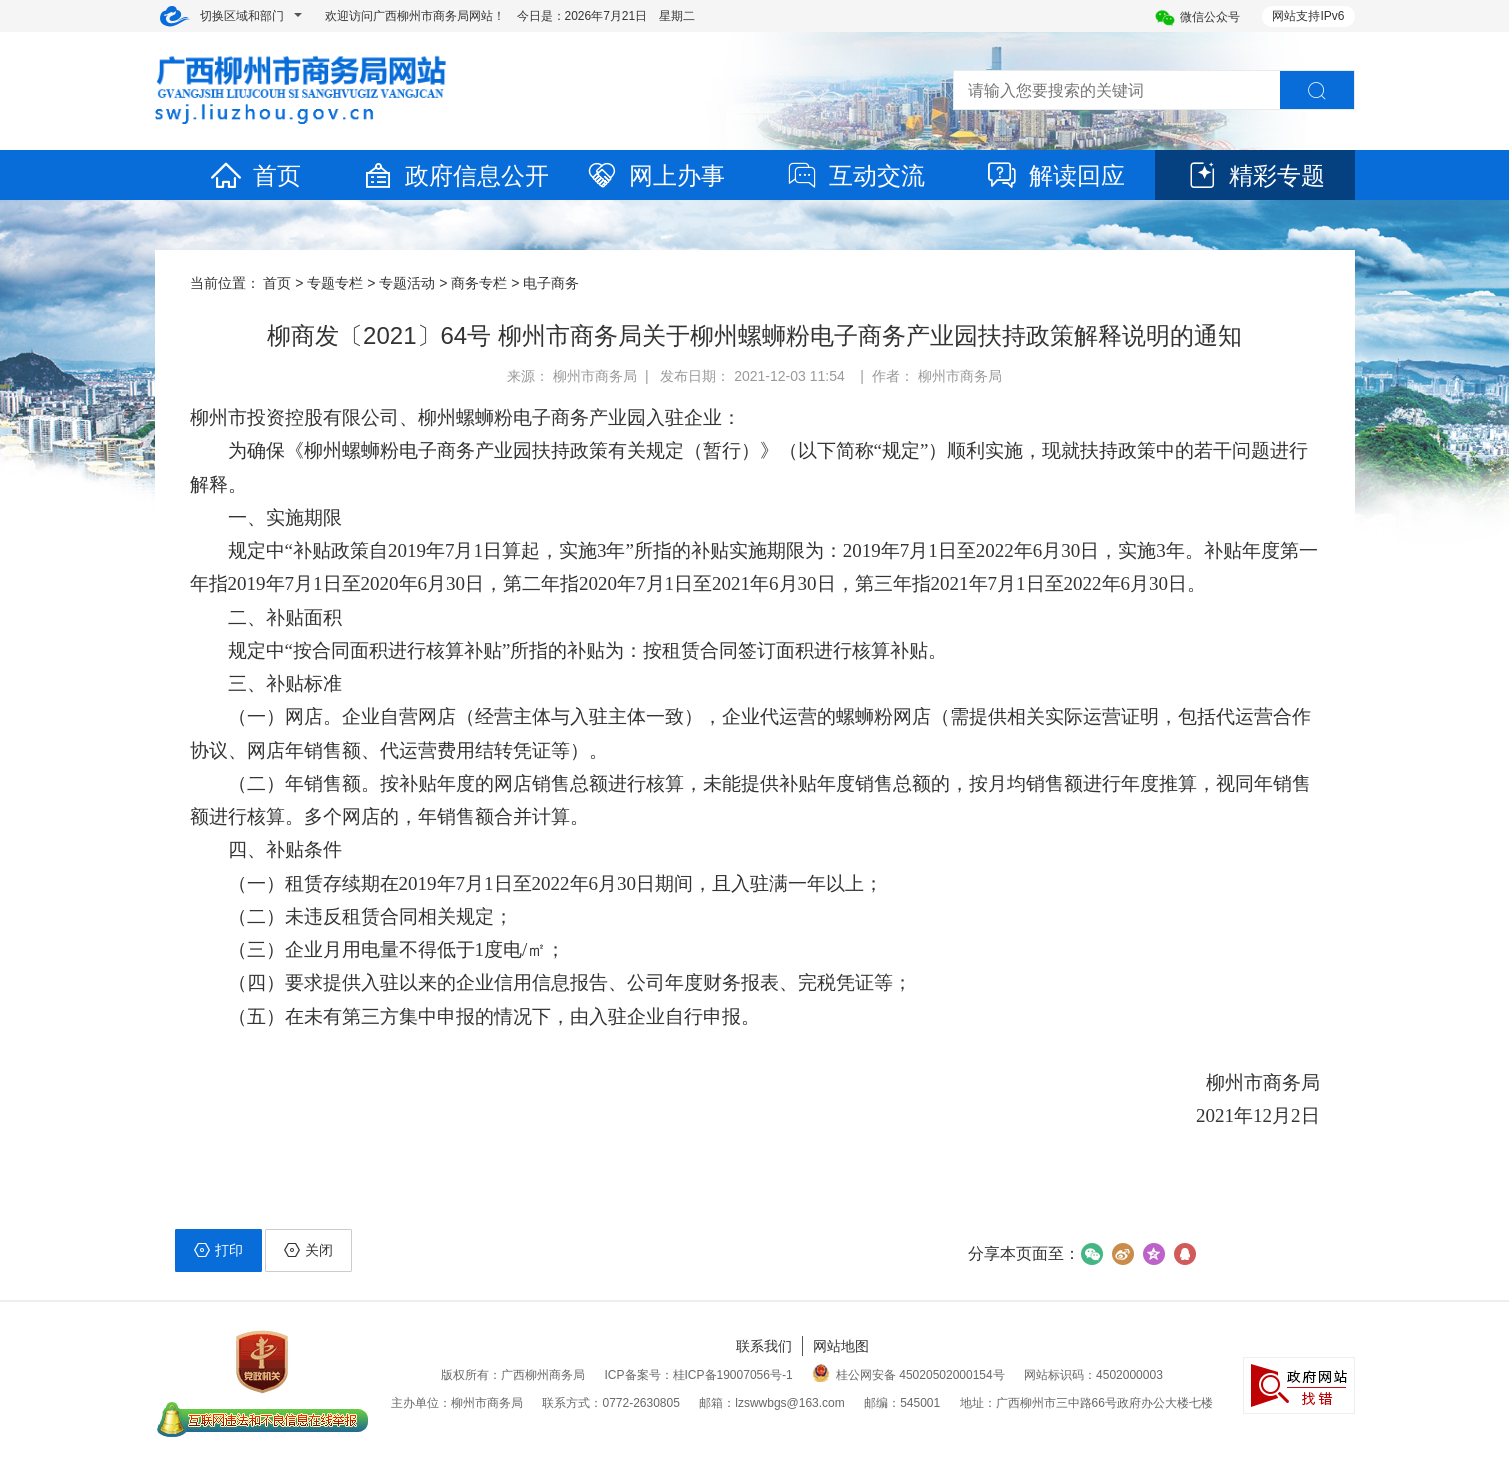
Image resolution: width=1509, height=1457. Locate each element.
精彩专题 (1255, 175)
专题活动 (407, 283)
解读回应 (1055, 175)
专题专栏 (335, 283)
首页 (255, 175)
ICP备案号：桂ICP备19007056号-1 (699, 1375)
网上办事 (655, 175)
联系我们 (764, 1346)
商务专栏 (479, 283)
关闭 (308, 1250)
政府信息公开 (455, 175)
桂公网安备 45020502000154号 (908, 1375)
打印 (218, 1250)
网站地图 (841, 1346)
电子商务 (551, 283)
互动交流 (855, 175)
